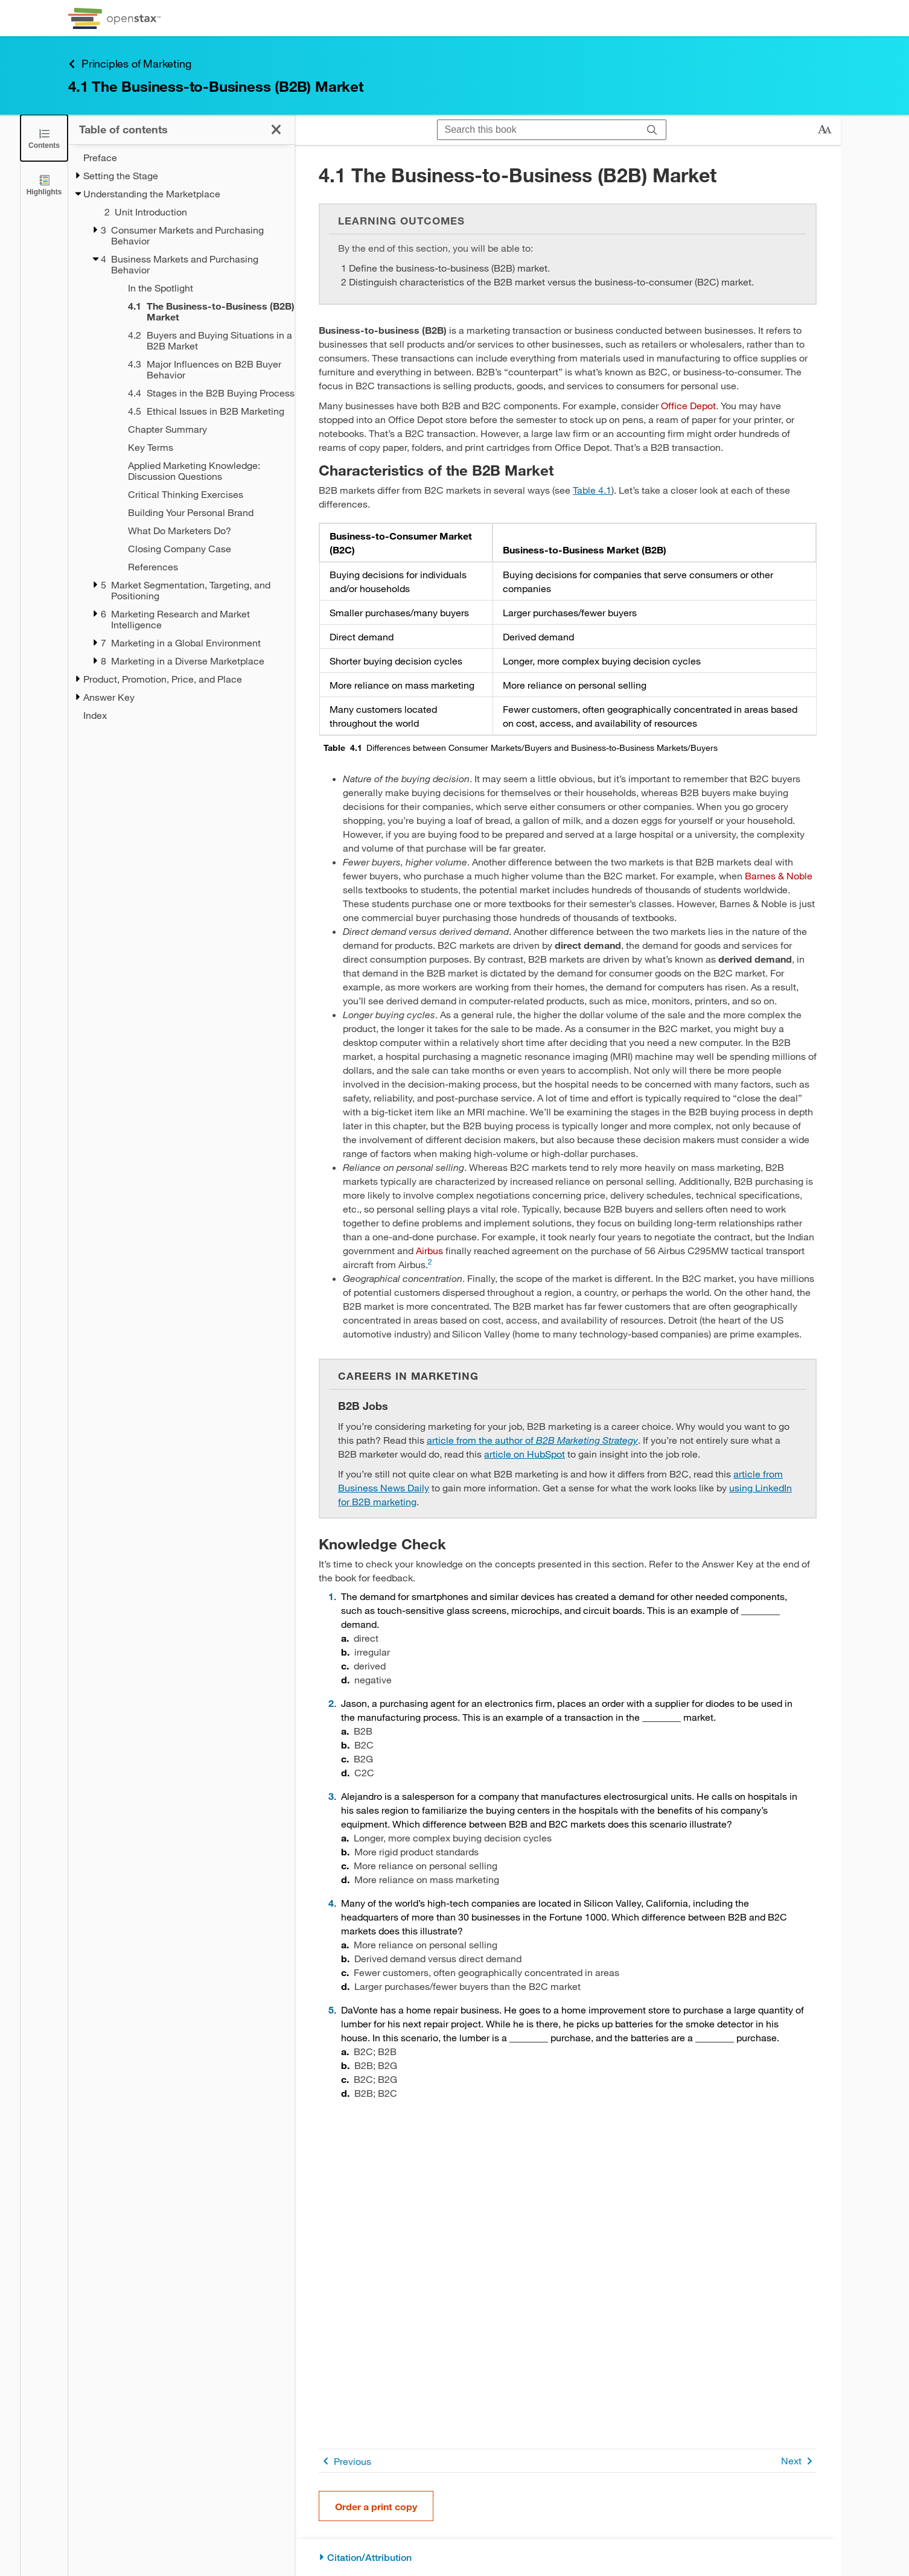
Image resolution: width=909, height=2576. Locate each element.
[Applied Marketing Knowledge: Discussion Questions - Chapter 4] (196, 471)
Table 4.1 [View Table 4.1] (592, 490)
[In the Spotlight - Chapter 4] (196, 287)
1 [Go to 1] (331, 1596)
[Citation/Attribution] (568, 2557)
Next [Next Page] (799, 2461)
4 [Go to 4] (331, 1902)
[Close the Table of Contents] (44, 138)
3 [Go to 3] (331, 1796)
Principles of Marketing (129, 63)
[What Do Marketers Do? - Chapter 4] (196, 530)
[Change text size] (824, 130)
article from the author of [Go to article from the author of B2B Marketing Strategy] (532, 1440)
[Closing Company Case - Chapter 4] (196, 548)
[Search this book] (538, 129)
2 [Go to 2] (331, 1703)
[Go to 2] (430, 1264)
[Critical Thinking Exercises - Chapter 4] (196, 494)
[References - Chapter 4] (196, 566)
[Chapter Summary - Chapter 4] (196, 429)
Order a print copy (376, 2506)
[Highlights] (44, 184)
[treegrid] (181, 436)
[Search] (652, 129)
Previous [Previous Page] (345, 2461)
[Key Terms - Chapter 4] (196, 447)
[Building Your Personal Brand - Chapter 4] (196, 512)
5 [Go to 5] (331, 2009)
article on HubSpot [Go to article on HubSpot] (524, 1453)
